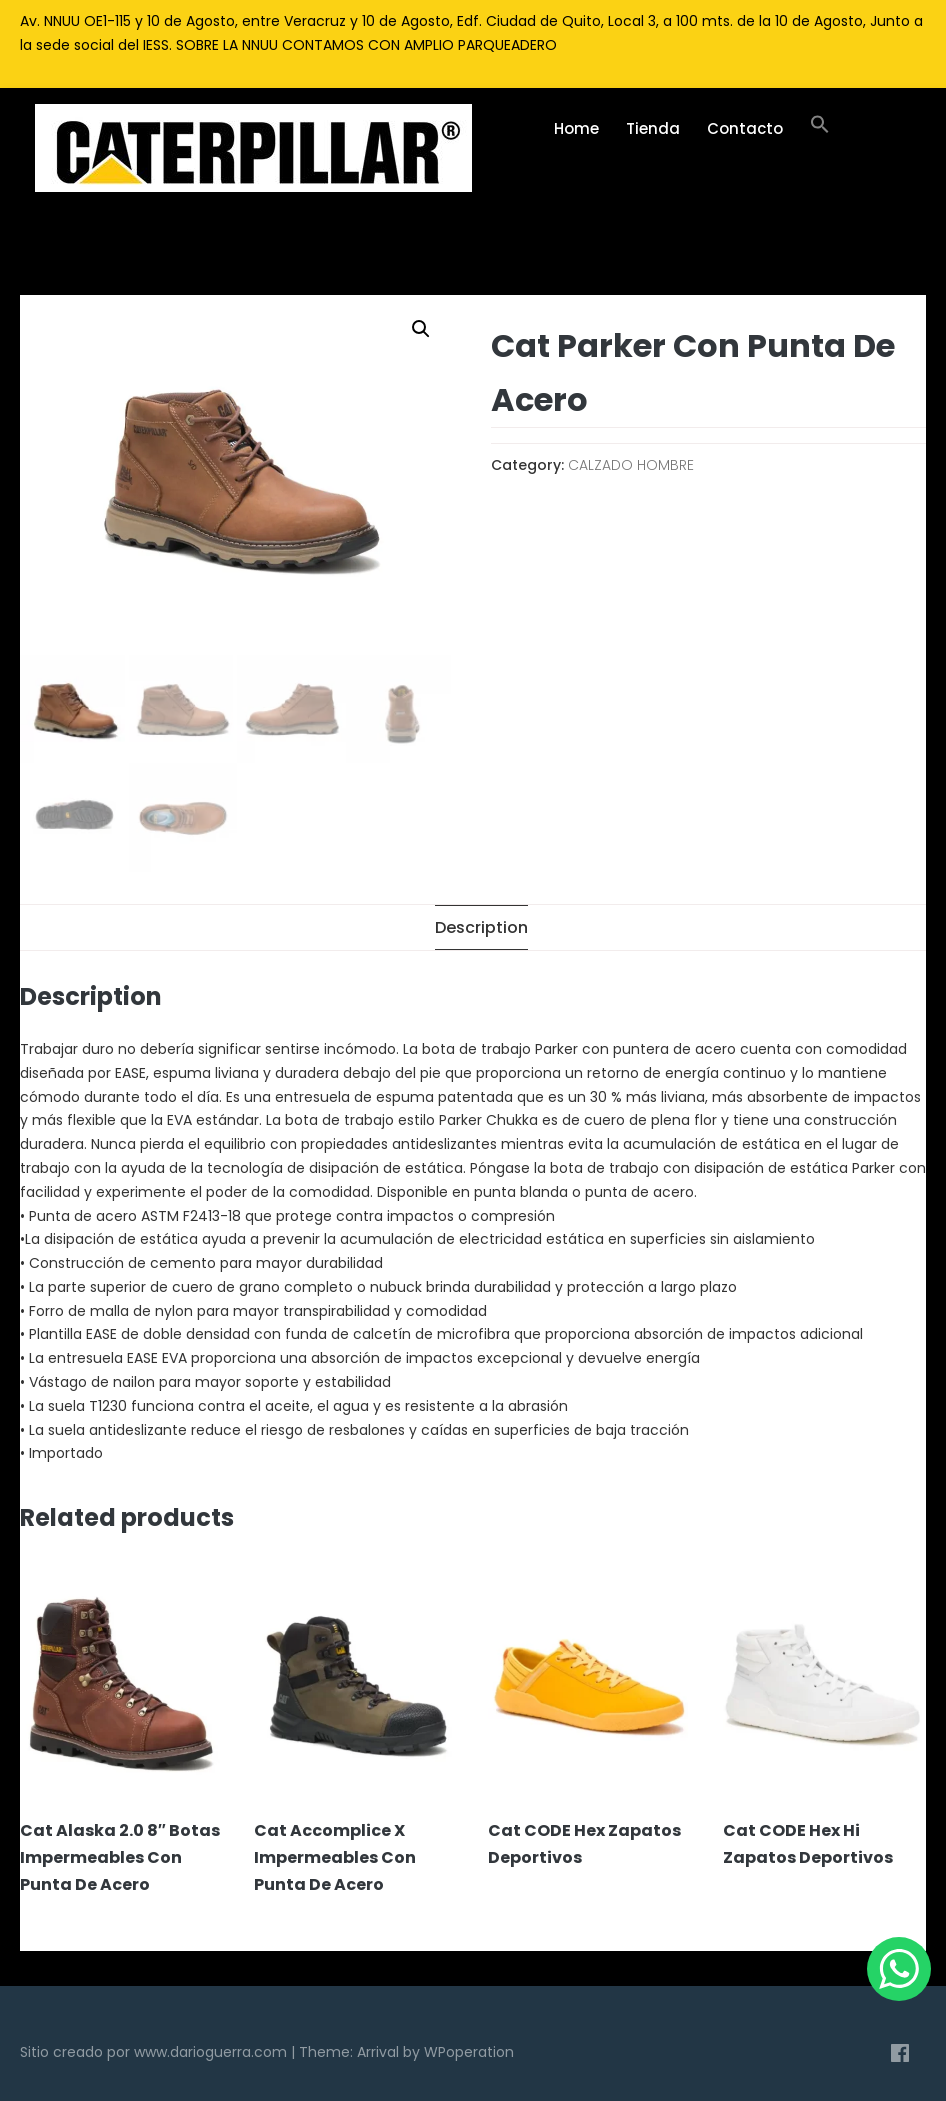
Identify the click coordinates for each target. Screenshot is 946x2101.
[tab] (481, 928)
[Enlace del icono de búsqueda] (819, 129)
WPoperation (469, 2053)
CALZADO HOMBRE (631, 465)
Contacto (745, 128)
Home (576, 128)
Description (481, 928)
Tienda (653, 128)
